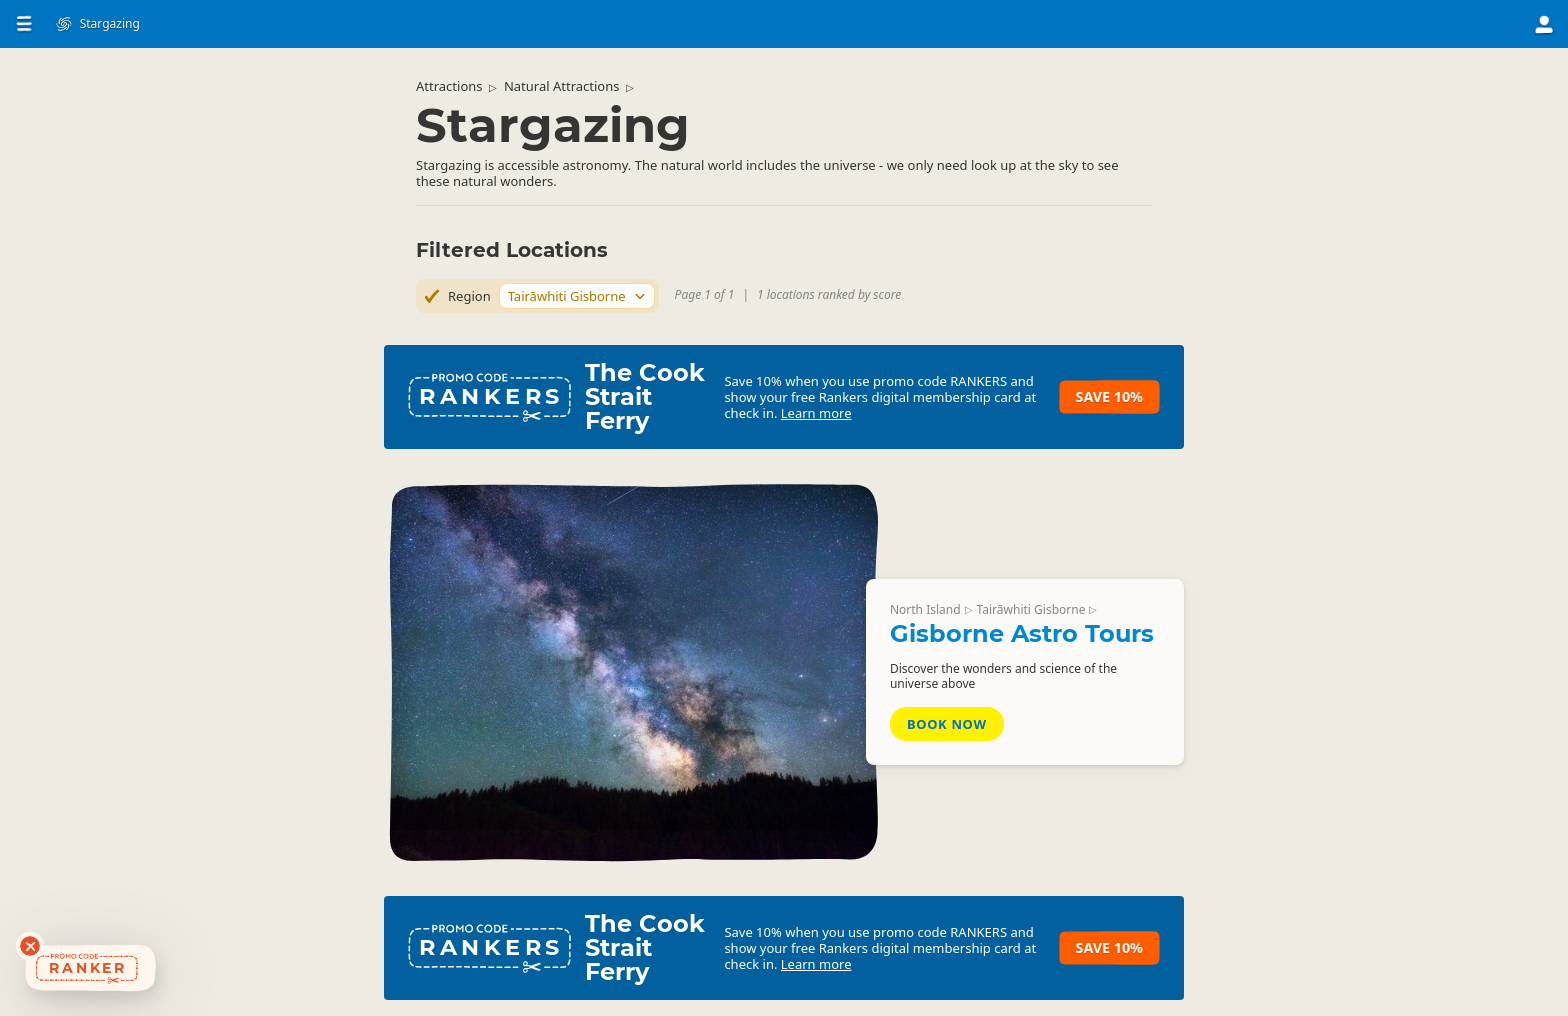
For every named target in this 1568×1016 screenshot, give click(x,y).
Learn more (816, 413)
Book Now (947, 724)
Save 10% (1109, 396)
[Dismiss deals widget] (30, 946)
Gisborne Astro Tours (1022, 633)
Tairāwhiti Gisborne (1031, 609)
